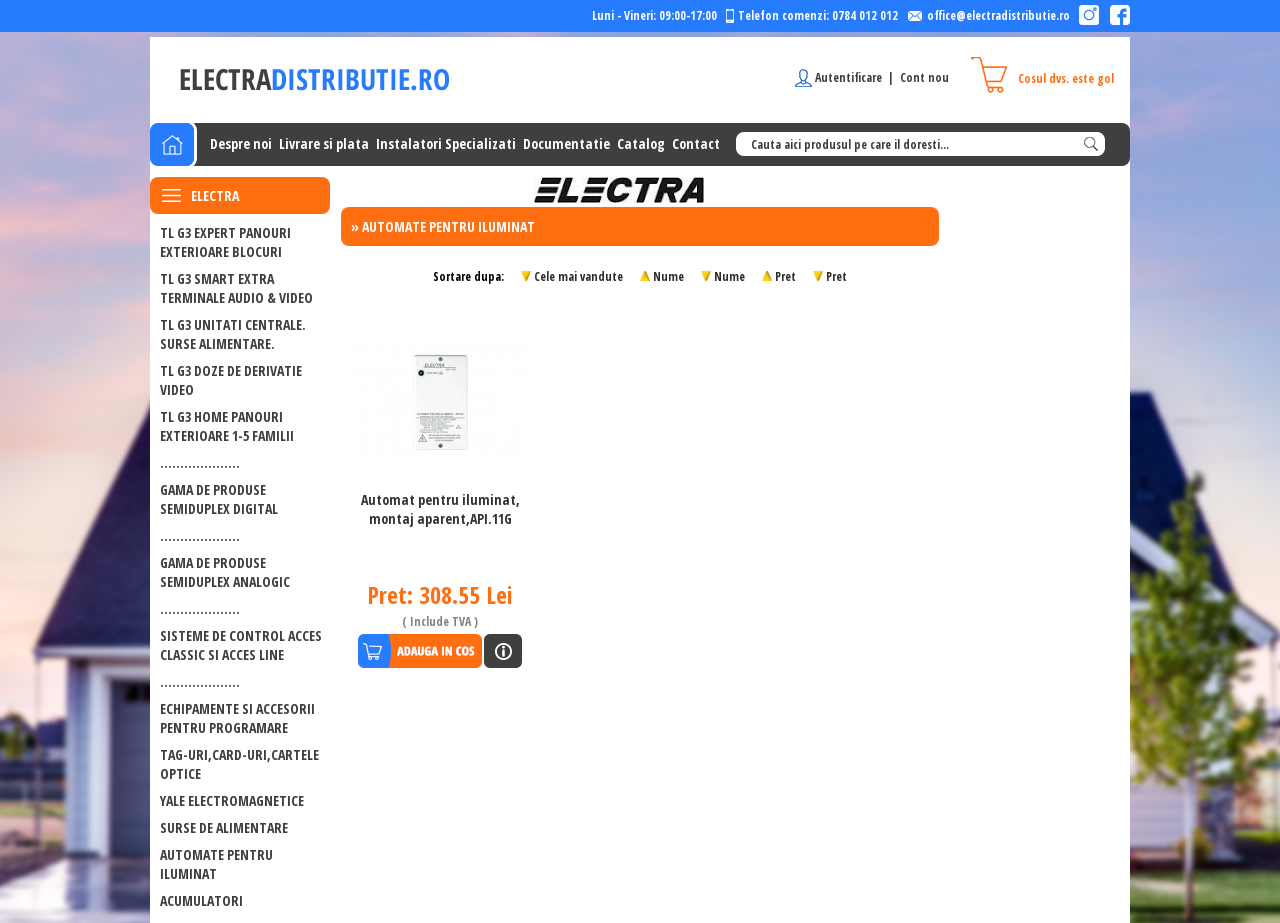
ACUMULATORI (201, 900)
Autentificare (848, 77)
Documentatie (566, 143)
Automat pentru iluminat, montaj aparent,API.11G (440, 509)
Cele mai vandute (578, 276)
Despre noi (241, 143)
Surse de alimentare (224, 827)
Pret (785, 276)
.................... (200, 462)
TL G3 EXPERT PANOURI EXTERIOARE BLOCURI (225, 242)
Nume (668, 276)
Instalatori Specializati (446, 143)
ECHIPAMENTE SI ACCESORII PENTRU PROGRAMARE (237, 718)
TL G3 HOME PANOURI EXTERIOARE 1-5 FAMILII (227, 426)
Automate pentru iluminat (216, 864)
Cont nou (924, 77)
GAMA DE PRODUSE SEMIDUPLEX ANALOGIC (225, 572)
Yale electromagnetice (232, 800)
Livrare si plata (324, 143)
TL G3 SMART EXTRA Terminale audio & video (236, 288)
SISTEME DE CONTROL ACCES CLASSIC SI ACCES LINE (241, 645)
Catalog (641, 143)
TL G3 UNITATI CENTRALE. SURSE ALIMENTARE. (233, 334)
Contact (696, 143)
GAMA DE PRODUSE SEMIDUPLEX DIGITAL (219, 499)
